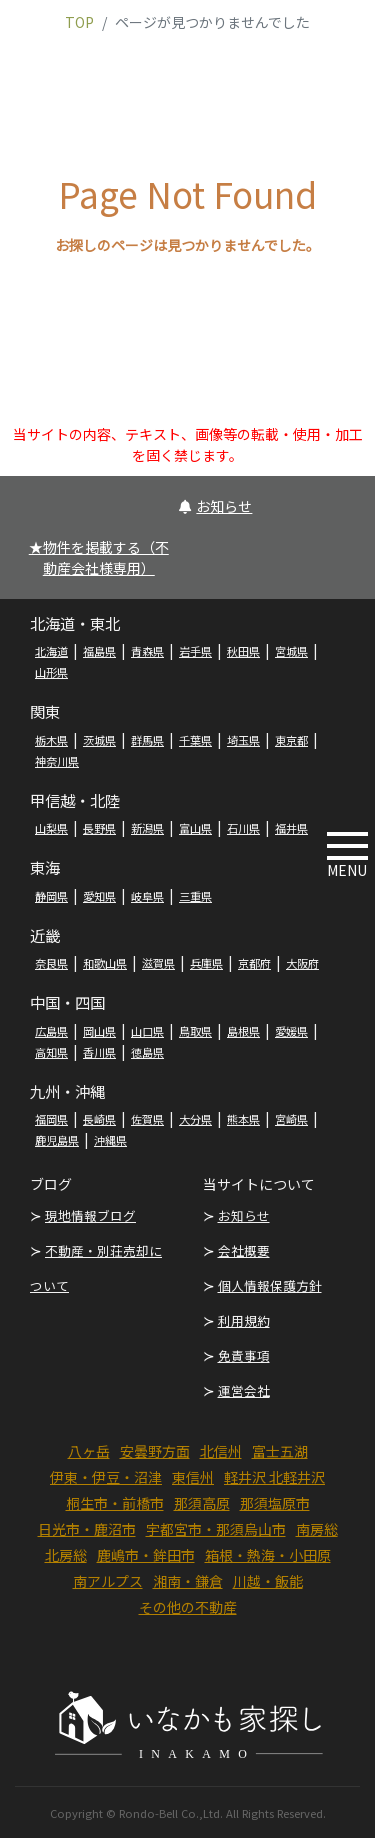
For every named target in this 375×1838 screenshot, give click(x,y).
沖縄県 (110, 1140)
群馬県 (147, 740)
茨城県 (99, 740)
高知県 (51, 1052)
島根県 (243, 1031)
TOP (79, 22)
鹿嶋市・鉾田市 (146, 1555)
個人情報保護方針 (270, 1285)
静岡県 (51, 896)
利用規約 (244, 1320)
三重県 (195, 896)
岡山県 (99, 1031)
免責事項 (244, 1355)
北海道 (51, 651)
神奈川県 (57, 761)
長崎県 (99, 1119)
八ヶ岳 (89, 1451)
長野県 (99, 828)
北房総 (66, 1555)
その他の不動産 (188, 1607)
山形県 (51, 672)
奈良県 (51, 963)
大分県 (195, 1119)
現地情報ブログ (90, 1215)
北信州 (221, 1451)
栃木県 (51, 740)
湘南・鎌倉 (188, 1581)
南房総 (317, 1529)
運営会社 (244, 1390)
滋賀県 (158, 963)
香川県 (99, 1052)
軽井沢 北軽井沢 (274, 1477)
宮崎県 (291, 1119)
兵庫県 (206, 963)
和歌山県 (105, 963)
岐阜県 (147, 896)
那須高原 (202, 1503)
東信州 (193, 1477)
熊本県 (243, 1119)
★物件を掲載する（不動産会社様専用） (99, 557)
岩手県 (195, 651)
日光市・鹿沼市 (87, 1529)
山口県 (147, 1031)
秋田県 (243, 651)
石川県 (243, 828)
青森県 (147, 651)
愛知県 (99, 896)
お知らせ (215, 506)
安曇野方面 (155, 1451)
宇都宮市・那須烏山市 (216, 1529)
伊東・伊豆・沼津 (106, 1477)
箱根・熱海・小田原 (268, 1555)
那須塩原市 (275, 1503)
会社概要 (244, 1250)
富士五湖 (280, 1451)
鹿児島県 (57, 1140)
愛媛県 (291, 1031)
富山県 (195, 828)
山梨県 (51, 828)
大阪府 (302, 963)
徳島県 (147, 1052)
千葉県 (195, 740)
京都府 (254, 963)
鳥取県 (195, 1031)
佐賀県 (147, 1119)
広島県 (51, 1031)
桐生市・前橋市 (115, 1503)
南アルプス (108, 1581)
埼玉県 (243, 740)
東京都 (291, 740)
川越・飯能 (268, 1581)
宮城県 (291, 651)
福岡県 (51, 1119)
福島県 (99, 651)
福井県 (291, 828)
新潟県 (147, 828)
